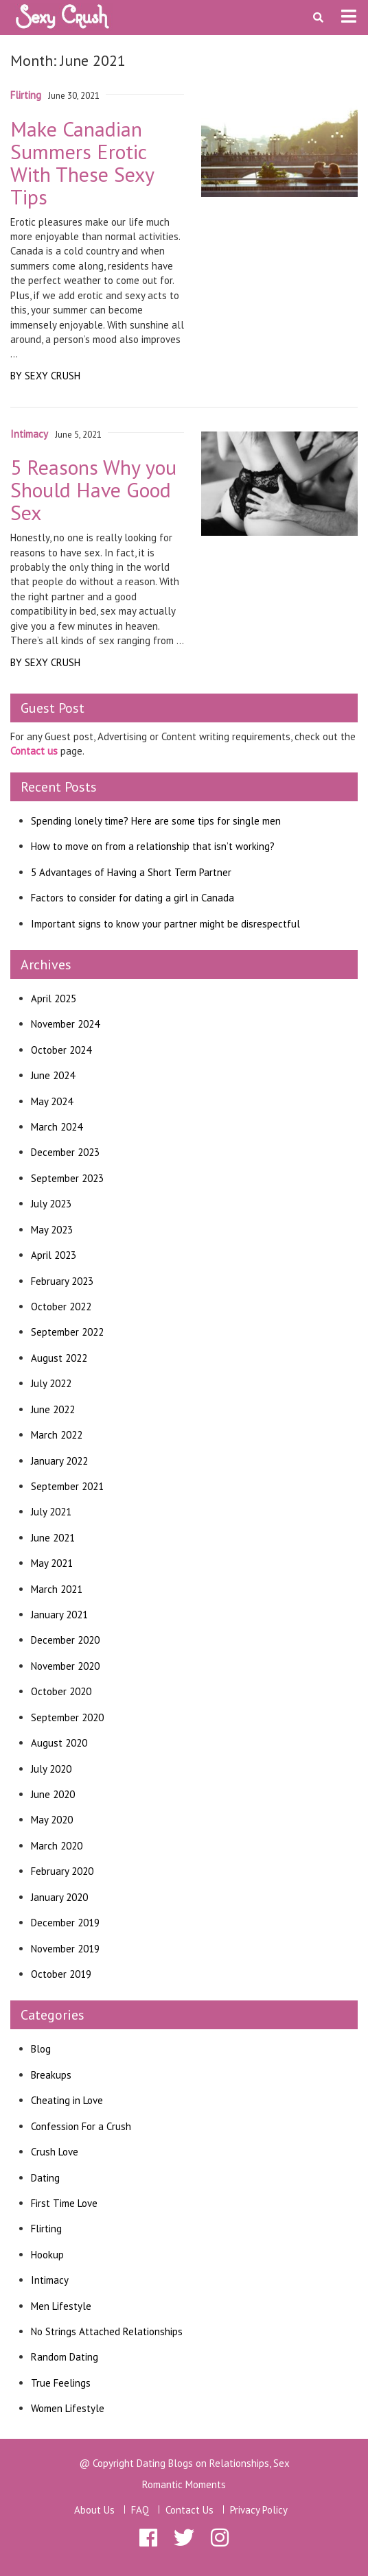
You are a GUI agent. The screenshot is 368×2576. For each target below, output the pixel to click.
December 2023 (65, 1152)
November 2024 (65, 1023)
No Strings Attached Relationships (107, 2331)
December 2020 (65, 1639)
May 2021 (52, 1563)
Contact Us (189, 2509)
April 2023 (53, 1255)
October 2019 (61, 1974)
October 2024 (61, 1049)
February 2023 (62, 1281)
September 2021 (67, 1486)
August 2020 (59, 1742)
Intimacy (50, 2280)
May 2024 (52, 1101)
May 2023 (52, 1229)
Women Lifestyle (67, 2408)
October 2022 (61, 1306)
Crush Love (54, 2151)
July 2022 (51, 1383)
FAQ (140, 2509)
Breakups (51, 2074)
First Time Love (64, 2203)
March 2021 (56, 1589)
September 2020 (67, 1717)
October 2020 (61, 1691)
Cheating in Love (67, 2100)
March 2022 (56, 1434)
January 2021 (59, 1614)
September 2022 (67, 1331)
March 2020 (56, 1845)
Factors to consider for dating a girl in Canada (132, 897)
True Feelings (61, 2382)
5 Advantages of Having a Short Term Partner (131, 872)
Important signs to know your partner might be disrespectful (165, 923)
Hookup (47, 2254)
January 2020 (59, 1897)
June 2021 (53, 1537)
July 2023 (51, 1203)
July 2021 (51, 1511)
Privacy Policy (259, 2509)
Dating (45, 2177)
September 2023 (67, 1178)
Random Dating (64, 2356)
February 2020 (62, 1871)
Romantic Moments (184, 2484)
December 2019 (65, 1922)
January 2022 (59, 1460)
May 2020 (52, 1819)
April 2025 (53, 998)
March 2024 (56, 1126)
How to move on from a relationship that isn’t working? (153, 846)
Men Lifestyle (61, 2306)
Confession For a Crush (81, 2126)
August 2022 (59, 1357)
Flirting (46, 2228)
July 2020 (51, 1768)
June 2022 (53, 1409)
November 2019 (65, 1948)
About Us (94, 2509)
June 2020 (53, 1794)
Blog (41, 2048)
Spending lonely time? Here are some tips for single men (156, 820)
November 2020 (65, 1666)
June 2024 (53, 1075)
